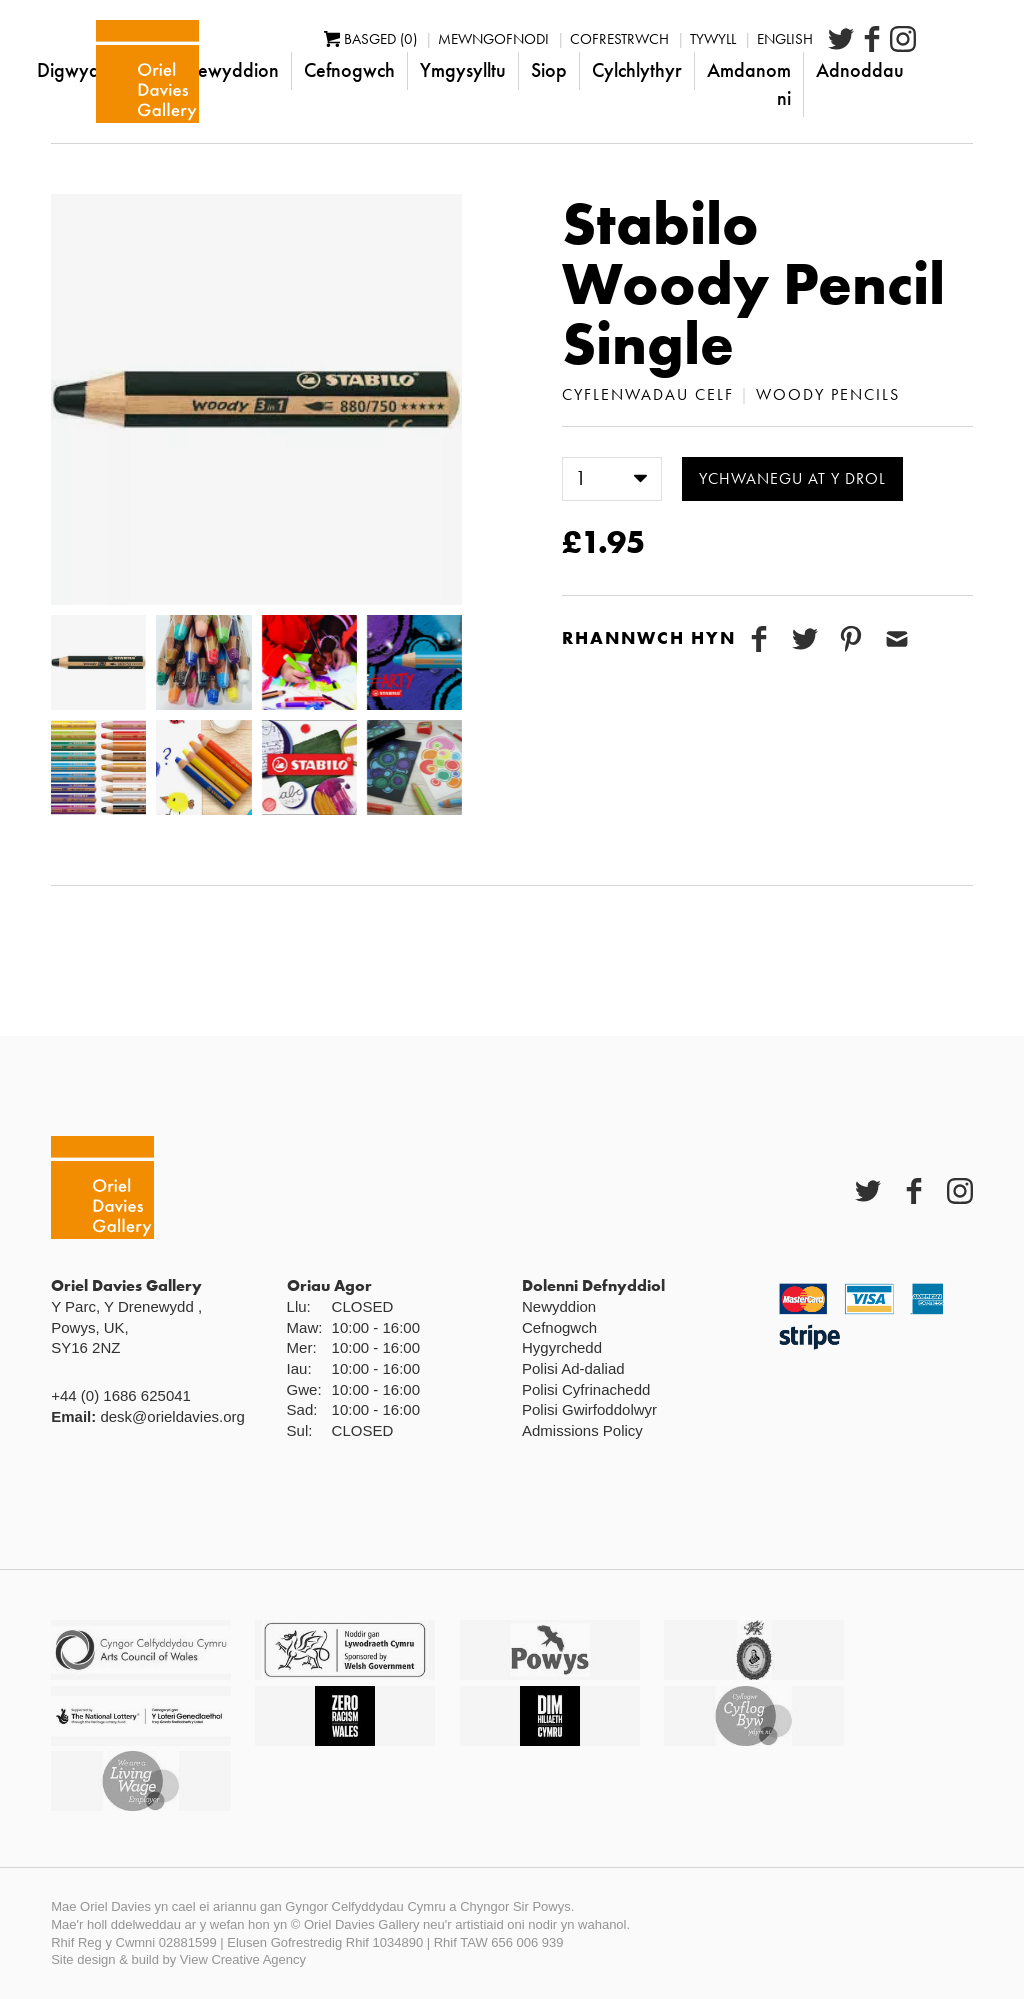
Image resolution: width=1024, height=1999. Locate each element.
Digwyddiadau (154, 70)
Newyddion (288, 70)
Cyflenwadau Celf (648, 394)
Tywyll (770, 39)
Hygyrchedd (562, 1347)
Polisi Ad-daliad (573, 1368)
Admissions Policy (582, 1430)
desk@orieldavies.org (172, 1416)
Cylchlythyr (694, 70)
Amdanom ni (806, 84)
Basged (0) (427, 39)
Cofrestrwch (676, 39)
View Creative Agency (243, 1959)
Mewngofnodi (550, 39)
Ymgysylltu (520, 70)
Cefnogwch (406, 70)
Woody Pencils (828, 394)
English (842, 39)
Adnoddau (917, 70)
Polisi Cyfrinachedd (586, 1389)
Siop (606, 70)
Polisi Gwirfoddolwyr (589, 1409)
